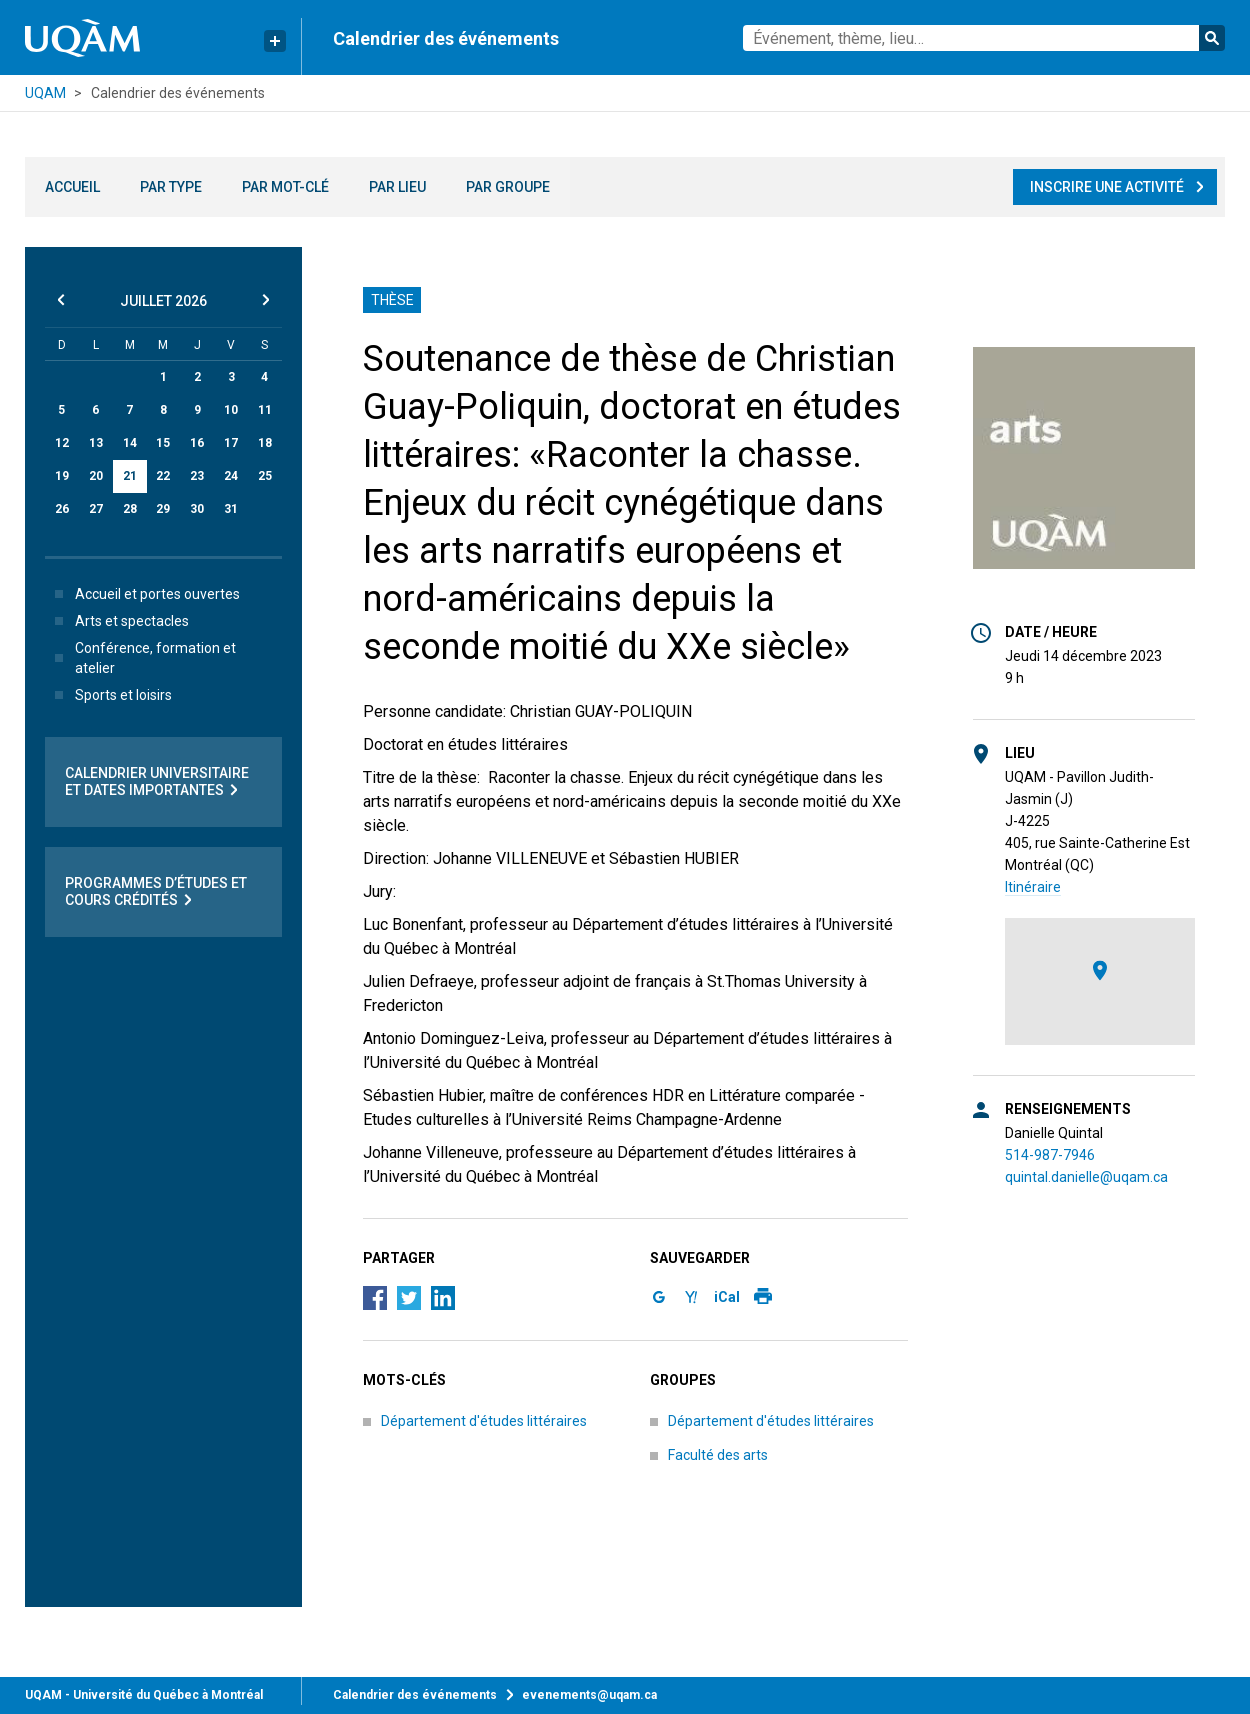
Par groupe (508, 187)
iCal (727, 1297)
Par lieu (397, 187)
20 (96, 476)
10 (231, 410)
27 (96, 509)
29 (163, 509)
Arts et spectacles (118, 621)
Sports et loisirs (109, 695)
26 (62, 509)
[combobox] (984, 38)
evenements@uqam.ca (589, 1695)
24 (231, 476)
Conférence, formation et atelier (141, 658)
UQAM (45, 93)
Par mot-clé (285, 187)
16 (197, 443)
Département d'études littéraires (484, 1421)
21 (130, 476)
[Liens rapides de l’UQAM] (275, 41)
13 (96, 443)
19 (62, 476)
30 (197, 509)
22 (163, 476)
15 (163, 443)
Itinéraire (1033, 887)
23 (197, 476)
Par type (171, 187)
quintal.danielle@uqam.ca (1086, 1177)
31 (231, 509)
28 (130, 509)
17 (231, 443)
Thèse (392, 300)
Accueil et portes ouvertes (143, 594)
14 (130, 443)
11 (265, 410)
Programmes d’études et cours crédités (156, 892)
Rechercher (1212, 38)
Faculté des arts (718, 1455)
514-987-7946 (1050, 1155)
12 (62, 443)
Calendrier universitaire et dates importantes (157, 782)
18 (265, 443)
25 (265, 476)
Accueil (72, 187)
